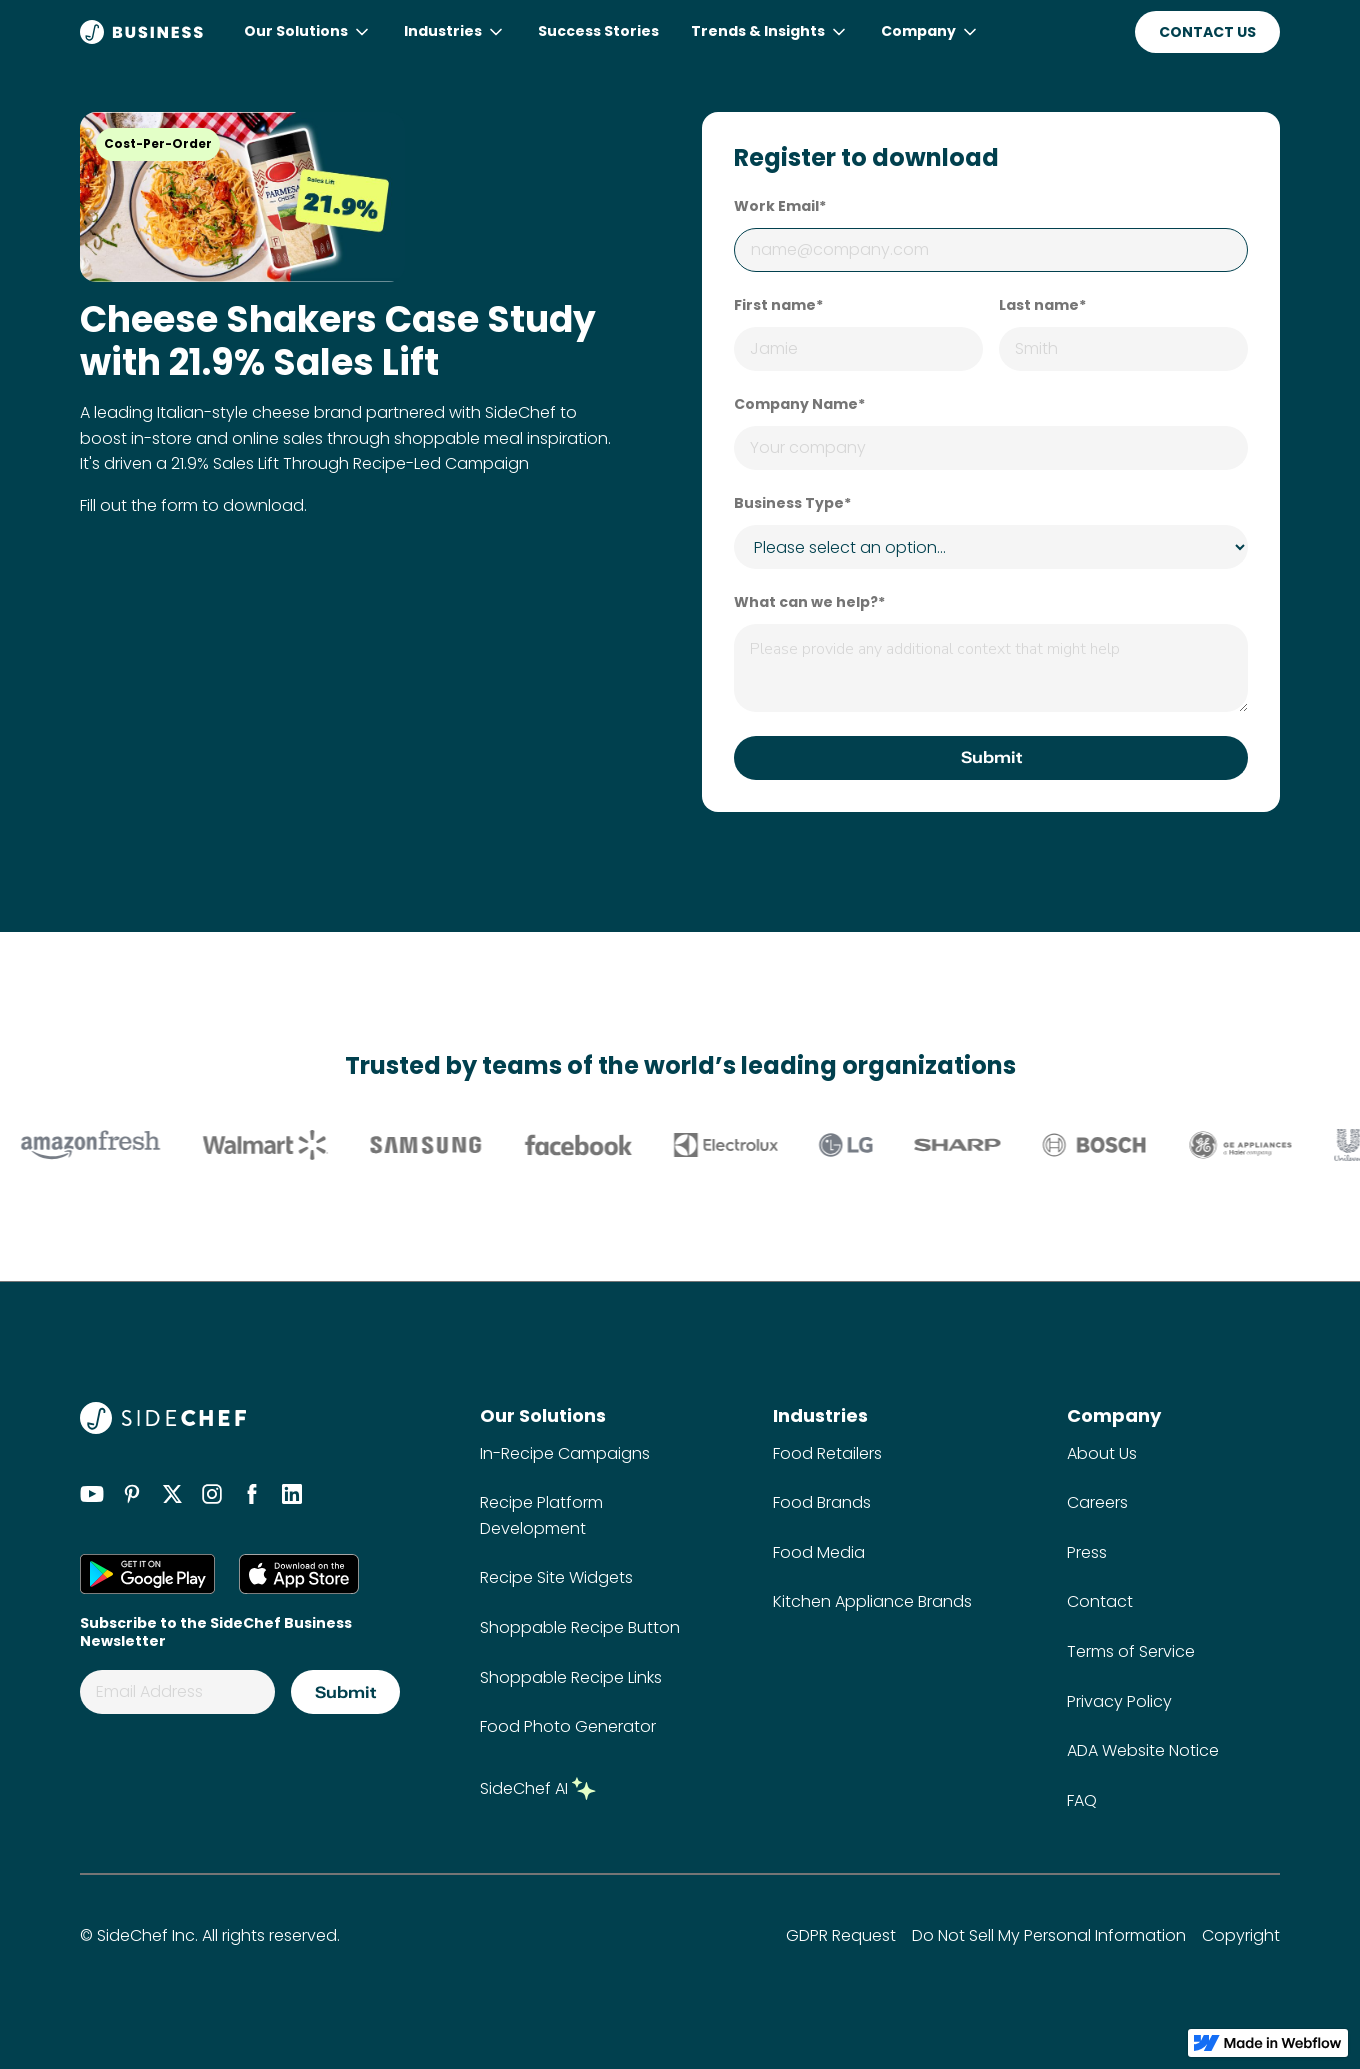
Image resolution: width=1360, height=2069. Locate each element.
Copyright (1241, 1935)
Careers (1097, 1502)
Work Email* (780, 206)
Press (1087, 1552)
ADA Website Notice (1143, 1750)
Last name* (1042, 305)
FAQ (1082, 1800)
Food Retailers (827, 1453)
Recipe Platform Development (541, 1515)
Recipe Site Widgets (556, 1577)
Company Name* (799, 404)
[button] (308, 32)
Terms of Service (1131, 1651)
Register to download (866, 158)
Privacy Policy (1119, 1701)
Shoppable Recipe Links (571, 1677)
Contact (1100, 1601)
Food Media (819, 1552)
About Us (1102, 1453)
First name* (778, 305)
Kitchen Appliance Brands (872, 1601)
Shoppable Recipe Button (580, 1627)
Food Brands (822, 1502)
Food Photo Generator (568, 1726)
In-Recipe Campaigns (565, 1453)
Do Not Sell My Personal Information (1049, 1935)
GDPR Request (841, 1935)
